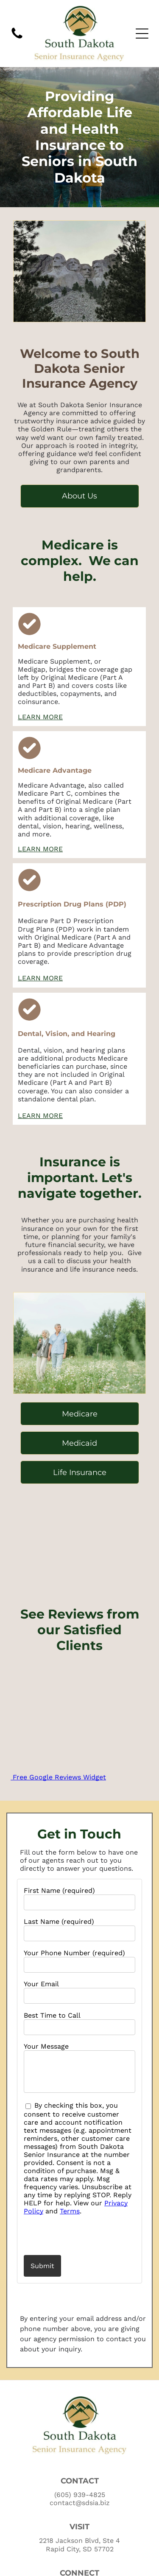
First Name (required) (59, 1890)
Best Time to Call (52, 2015)
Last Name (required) (59, 1921)
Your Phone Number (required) (74, 1953)
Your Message (46, 2046)
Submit (42, 2266)
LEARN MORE (40, 717)
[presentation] (73, 2234)
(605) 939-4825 (79, 2495)
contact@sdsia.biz (80, 2503)
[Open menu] (142, 33)
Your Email (41, 1984)
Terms (70, 2211)
